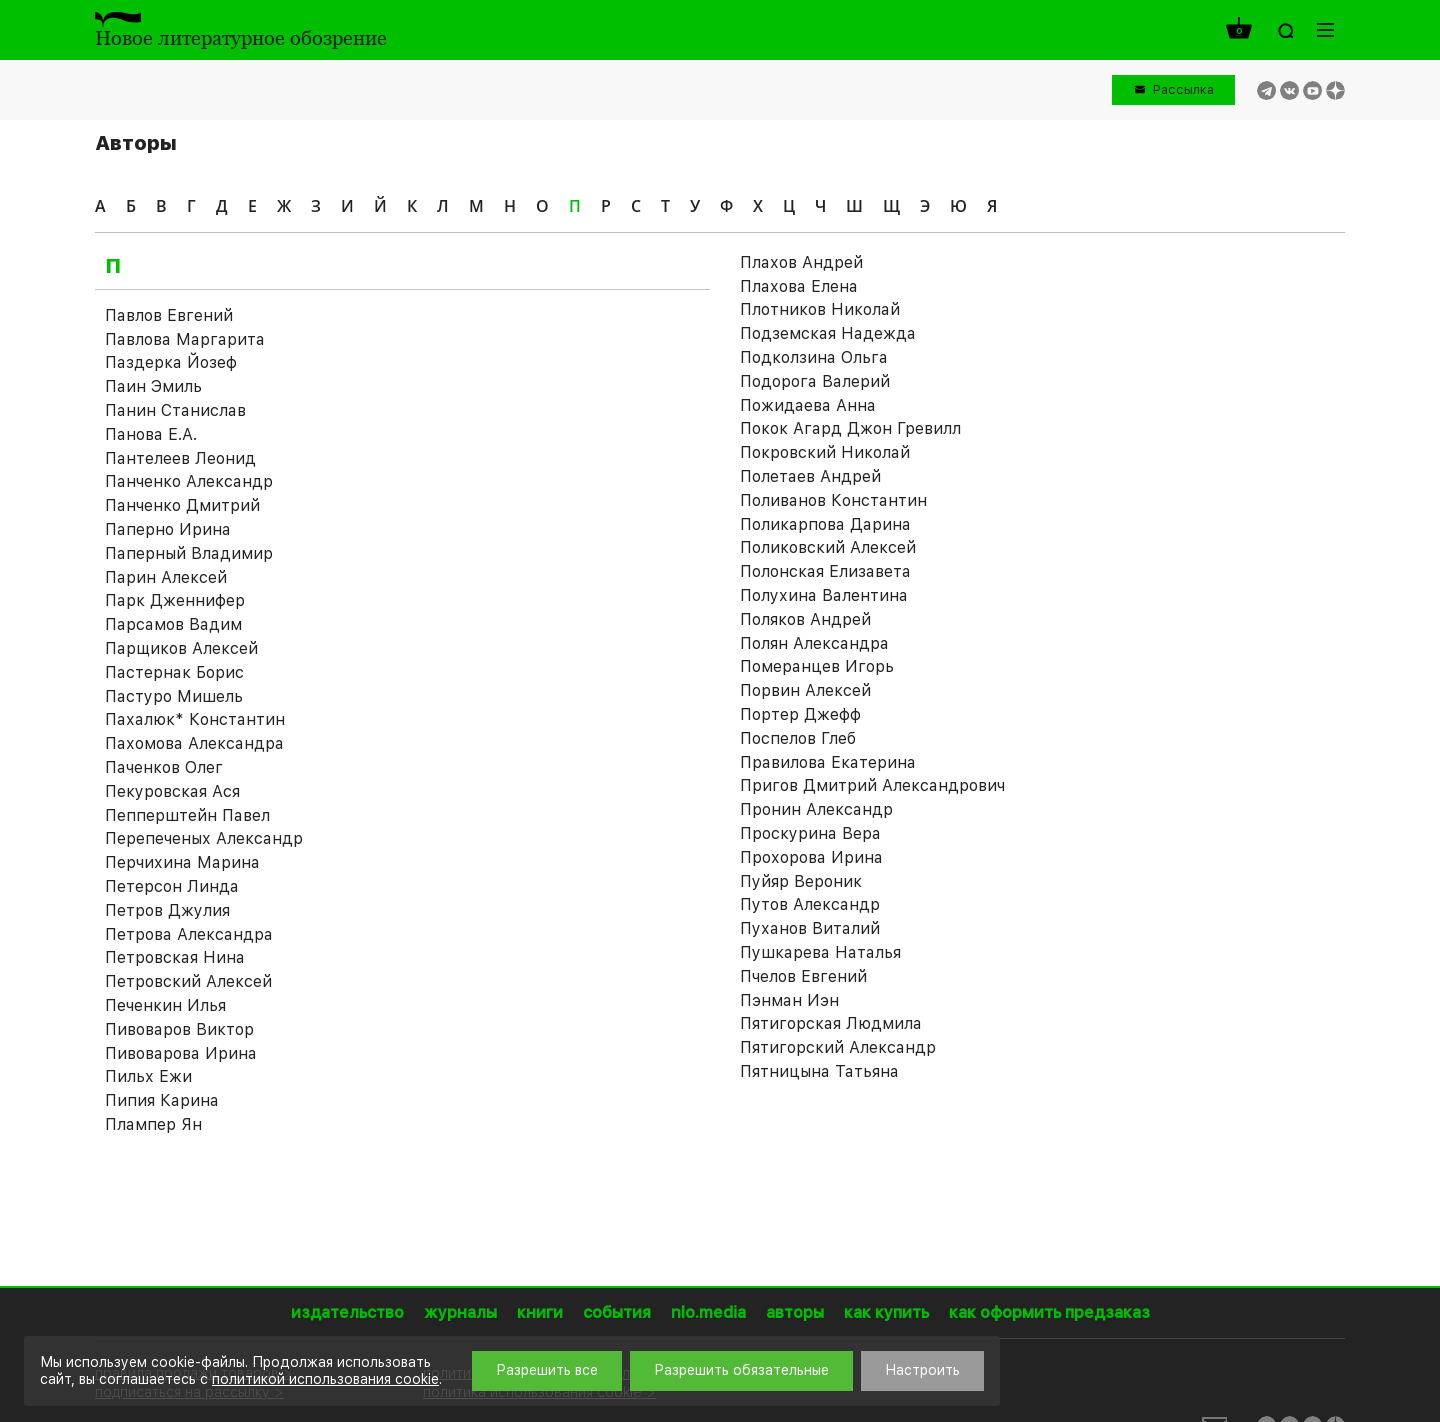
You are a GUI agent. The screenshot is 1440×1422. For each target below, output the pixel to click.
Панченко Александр (189, 481)
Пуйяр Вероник (801, 881)
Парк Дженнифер (175, 600)
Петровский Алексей (188, 981)
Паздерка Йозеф (171, 362)
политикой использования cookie (325, 1379)
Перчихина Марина (182, 862)
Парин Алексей (166, 577)
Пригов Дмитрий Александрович (872, 785)
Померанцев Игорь (817, 666)
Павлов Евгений (169, 315)
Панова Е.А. (151, 434)
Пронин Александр (816, 809)
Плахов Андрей (801, 262)
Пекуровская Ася (172, 791)
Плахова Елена (799, 286)
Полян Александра (814, 643)
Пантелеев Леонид (180, 458)
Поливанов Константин (833, 500)
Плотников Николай (820, 309)
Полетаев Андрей (810, 476)
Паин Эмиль (153, 386)
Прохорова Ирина (811, 857)
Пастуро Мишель (174, 696)
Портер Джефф (800, 714)
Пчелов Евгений (803, 976)
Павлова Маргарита (185, 339)
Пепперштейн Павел (187, 815)
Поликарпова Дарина (825, 524)
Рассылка (1183, 89)
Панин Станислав (175, 410)
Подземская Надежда (828, 333)
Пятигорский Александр (838, 1047)
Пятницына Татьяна (819, 1071)
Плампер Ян (153, 1124)
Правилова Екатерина (828, 762)
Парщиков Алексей (181, 648)
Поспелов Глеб (798, 738)
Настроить (922, 1370)
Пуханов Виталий (810, 928)
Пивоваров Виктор (179, 1029)
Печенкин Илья (165, 1005)
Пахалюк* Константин (195, 719)
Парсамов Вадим (173, 624)
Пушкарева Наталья (820, 952)
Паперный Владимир (189, 553)
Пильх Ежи (148, 1076)
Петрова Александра (189, 934)
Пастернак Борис (174, 672)
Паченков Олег (164, 767)
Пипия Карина (162, 1100)
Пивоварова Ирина (181, 1053)
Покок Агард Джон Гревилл (850, 428)
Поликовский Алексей (828, 547)
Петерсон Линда (172, 886)
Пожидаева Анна (808, 405)
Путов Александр (810, 904)
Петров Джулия (167, 910)
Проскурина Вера (810, 833)
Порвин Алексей (805, 690)
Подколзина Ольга (814, 357)
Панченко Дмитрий (182, 505)
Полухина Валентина (824, 595)
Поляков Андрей (805, 619)
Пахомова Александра (194, 743)
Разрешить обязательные (741, 1370)
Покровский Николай (825, 452)
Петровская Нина (175, 957)
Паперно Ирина (168, 529)
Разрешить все (547, 1370)
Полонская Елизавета (825, 571)
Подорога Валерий (815, 381)
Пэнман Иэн (789, 1000)
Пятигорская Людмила (831, 1023)
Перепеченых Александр (204, 838)
